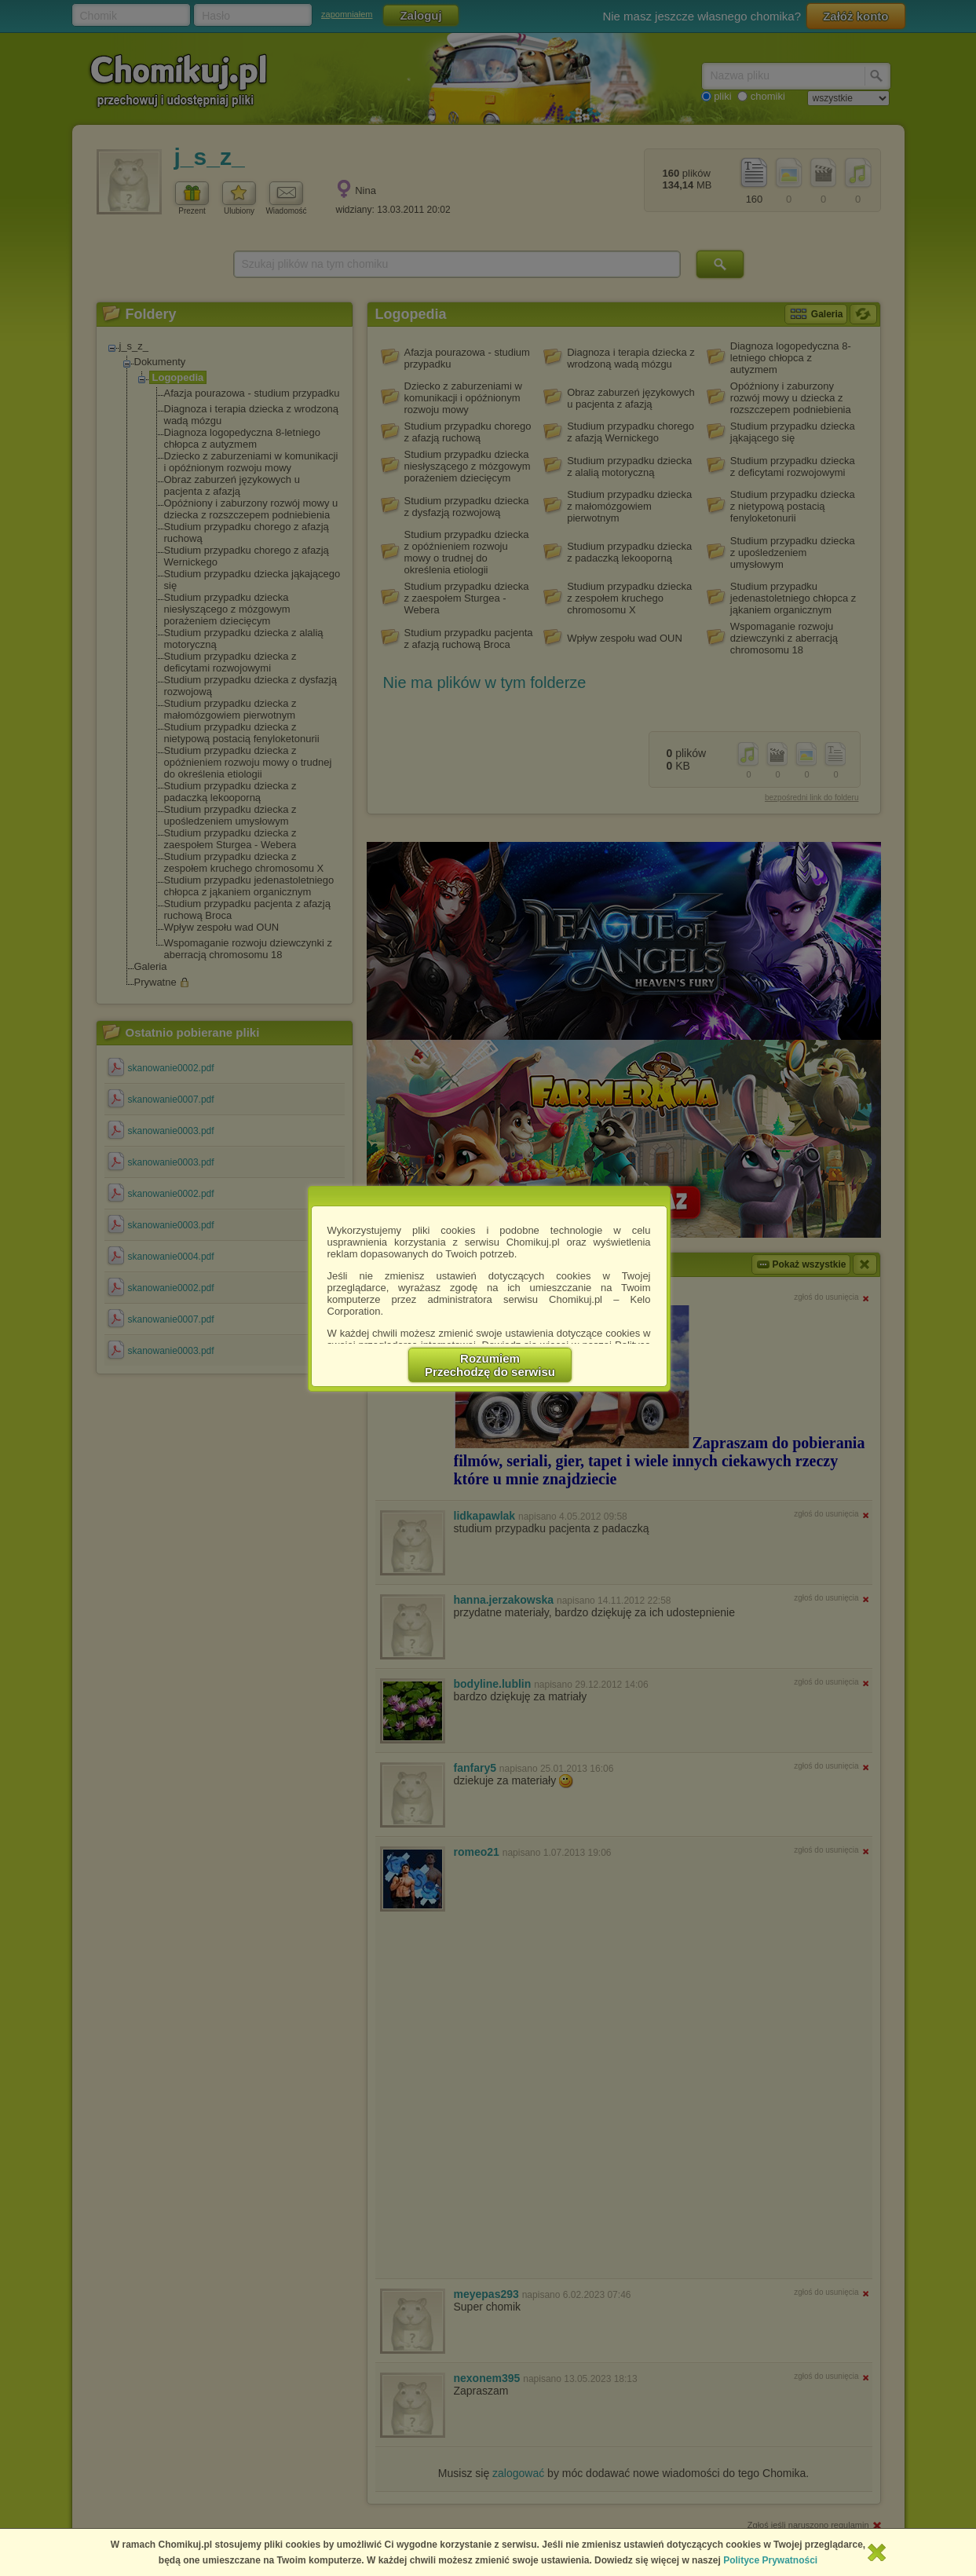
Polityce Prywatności (770, 2560)
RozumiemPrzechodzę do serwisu (490, 1365)
